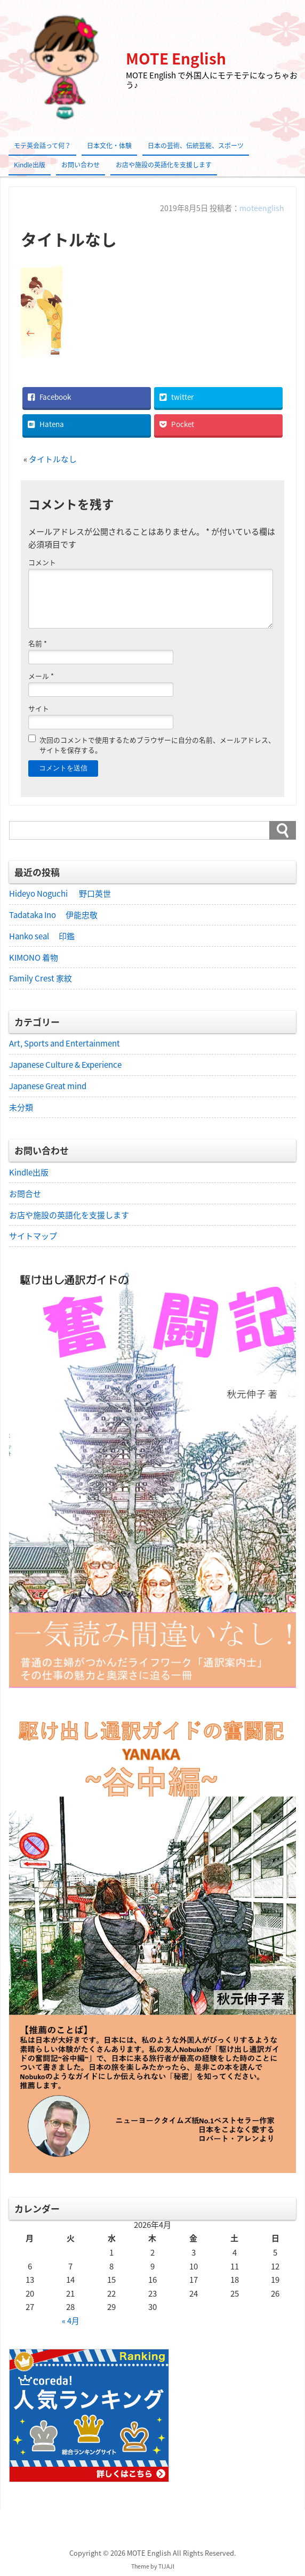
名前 (37, 643)
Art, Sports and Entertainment (64, 1043)
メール (41, 675)
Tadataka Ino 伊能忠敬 (53, 914)
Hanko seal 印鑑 (42, 935)
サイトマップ (33, 1236)
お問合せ (25, 1194)
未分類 (21, 1107)
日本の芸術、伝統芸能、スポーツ (196, 145)
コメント (42, 562)
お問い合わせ (80, 165)
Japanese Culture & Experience (65, 1064)
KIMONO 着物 (33, 957)
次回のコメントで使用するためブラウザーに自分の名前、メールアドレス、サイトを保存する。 (157, 744)
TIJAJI (166, 2567)
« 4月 (70, 2321)
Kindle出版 (29, 165)
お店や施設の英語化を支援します (164, 165)
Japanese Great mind (47, 1086)
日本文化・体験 (109, 145)
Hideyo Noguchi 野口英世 (60, 893)
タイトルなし (53, 458)
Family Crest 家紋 (44, 978)
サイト (38, 708)
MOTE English (176, 58)
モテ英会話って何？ (42, 145)
